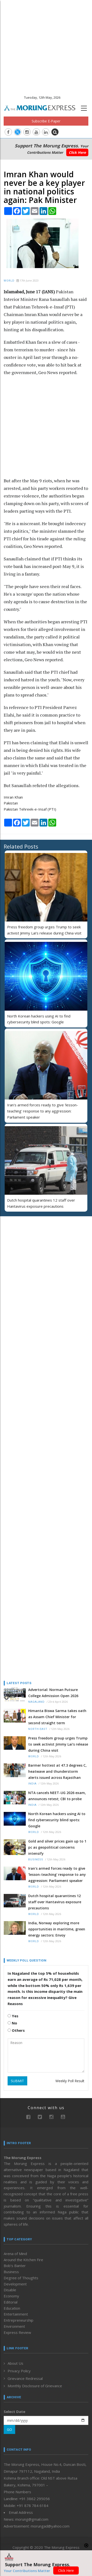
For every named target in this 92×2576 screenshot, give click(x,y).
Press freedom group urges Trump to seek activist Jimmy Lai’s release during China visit (58, 1744)
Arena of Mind (15, 2253)
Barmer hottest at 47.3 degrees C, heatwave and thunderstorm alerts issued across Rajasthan (57, 1771)
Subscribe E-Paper (46, 121)
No (12, 2023)
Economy (11, 2295)
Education (12, 2308)
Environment (14, 2326)
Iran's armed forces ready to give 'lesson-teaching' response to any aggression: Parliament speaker (42, 1111)
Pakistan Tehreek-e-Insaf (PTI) (30, 809)
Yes (13, 2015)
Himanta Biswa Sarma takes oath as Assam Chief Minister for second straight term (57, 1716)
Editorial (10, 2302)
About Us (15, 2363)
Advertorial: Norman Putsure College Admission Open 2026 (53, 1692)
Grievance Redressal (25, 2378)
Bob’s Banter (15, 2265)
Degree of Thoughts (21, 2277)
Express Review (17, 2332)
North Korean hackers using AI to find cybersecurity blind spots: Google (56, 1819)
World (9, 280)
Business (35, 1859)
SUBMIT (17, 2081)
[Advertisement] (46, 46)
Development (15, 2283)
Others (16, 2030)
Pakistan (11, 803)
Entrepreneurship (18, 2320)
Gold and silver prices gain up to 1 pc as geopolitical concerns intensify (57, 1847)
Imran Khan (13, 797)
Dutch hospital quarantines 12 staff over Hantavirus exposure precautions (54, 1901)
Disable (10, 2289)
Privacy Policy (19, 2370)
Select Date (14, 2411)
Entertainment (16, 2314)
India (32, 1783)
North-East (37, 1729)
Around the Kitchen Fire (23, 2259)
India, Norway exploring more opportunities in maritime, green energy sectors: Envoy (56, 1929)
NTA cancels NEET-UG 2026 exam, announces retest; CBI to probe (57, 1795)
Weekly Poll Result (69, 2081)
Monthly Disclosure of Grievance (35, 2385)
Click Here (77, 152)
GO (9, 2429)
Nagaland (36, 1701)
